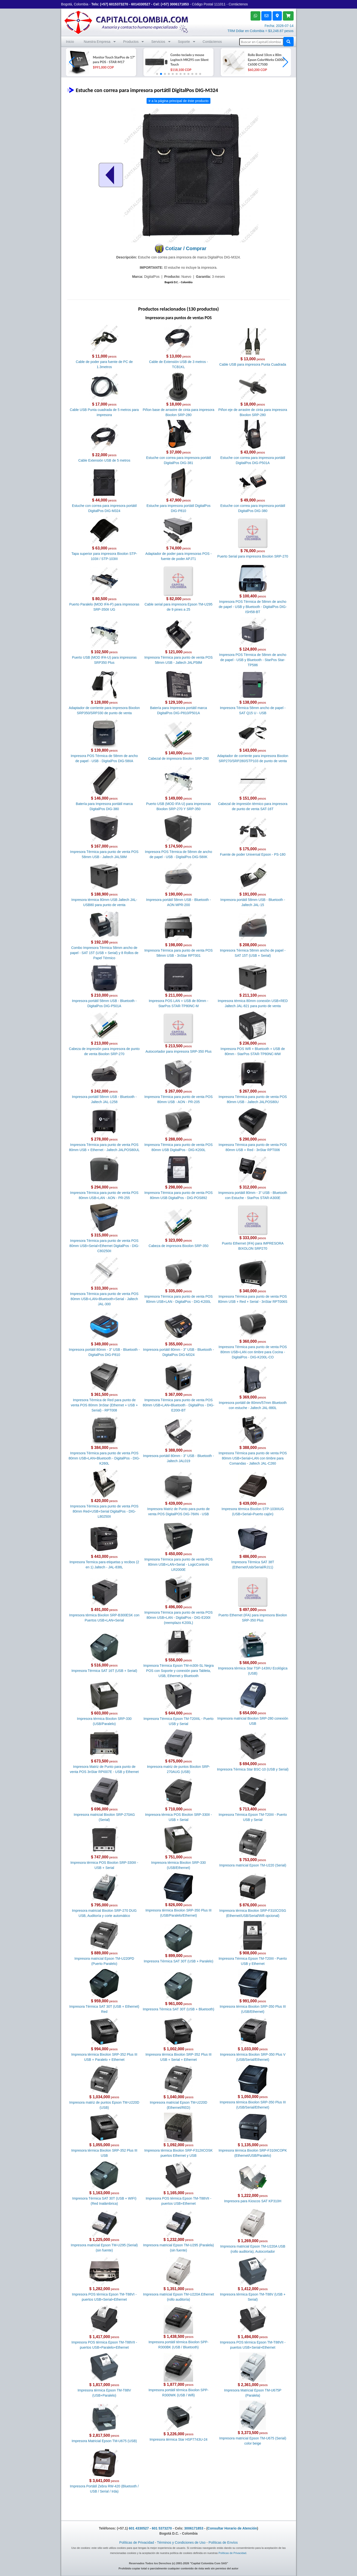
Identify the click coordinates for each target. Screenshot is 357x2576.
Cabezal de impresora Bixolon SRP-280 (178, 758)
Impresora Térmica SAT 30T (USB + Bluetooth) (178, 2009)
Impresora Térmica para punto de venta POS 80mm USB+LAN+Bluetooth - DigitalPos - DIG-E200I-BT (178, 1405)
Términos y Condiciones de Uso (181, 2542)
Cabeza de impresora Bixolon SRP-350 (178, 1246)
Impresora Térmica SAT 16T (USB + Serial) (104, 1671)
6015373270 (118, 4)
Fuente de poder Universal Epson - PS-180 (253, 854)
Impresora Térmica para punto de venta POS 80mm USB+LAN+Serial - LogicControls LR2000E (178, 1564)
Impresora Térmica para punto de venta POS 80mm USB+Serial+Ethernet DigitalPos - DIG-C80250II (104, 1246)
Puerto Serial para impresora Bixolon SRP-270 (252, 556)
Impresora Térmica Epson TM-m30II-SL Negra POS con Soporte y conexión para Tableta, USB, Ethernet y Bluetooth (178, 1671)
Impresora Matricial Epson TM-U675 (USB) (104, 2441)
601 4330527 (139, 2528)
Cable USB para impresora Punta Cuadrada (252, 364)
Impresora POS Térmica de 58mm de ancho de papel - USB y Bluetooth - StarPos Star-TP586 (252, 660)
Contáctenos (238, 4)
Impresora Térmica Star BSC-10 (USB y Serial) (252, 1769)
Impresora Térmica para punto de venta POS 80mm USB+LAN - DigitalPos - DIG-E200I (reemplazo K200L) (178, 1617)
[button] (285, 62)
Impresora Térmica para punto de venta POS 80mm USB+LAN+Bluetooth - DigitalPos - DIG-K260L (104, 1458)
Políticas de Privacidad (136, 2542)
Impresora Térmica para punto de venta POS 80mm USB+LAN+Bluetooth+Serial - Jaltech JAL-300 (104, 1299)
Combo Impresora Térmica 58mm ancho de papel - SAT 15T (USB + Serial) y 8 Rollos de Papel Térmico (104, 953)
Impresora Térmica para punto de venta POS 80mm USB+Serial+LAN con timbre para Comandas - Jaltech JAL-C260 (253, 1458)
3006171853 (179, 4)
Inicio (70, 42)
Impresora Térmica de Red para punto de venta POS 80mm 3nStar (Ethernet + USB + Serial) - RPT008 (104, 1405)
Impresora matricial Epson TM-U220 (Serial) (252, 1865)
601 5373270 (162, 2528)
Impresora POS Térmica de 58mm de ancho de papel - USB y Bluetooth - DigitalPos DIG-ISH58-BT (253, 607)
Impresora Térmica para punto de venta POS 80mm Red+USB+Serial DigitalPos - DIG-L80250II (104, 1511)
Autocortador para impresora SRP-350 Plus (178, 1051)
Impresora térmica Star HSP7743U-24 (178, 2439)
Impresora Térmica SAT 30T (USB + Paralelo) (178, 1961)
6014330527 (140, 4)
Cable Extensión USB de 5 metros (104, 460)
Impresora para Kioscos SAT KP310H (252, 2201)
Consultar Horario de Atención (232, 2528)
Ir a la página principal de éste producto (178, 101)
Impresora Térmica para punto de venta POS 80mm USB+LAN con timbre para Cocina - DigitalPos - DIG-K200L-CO (253, 1352)
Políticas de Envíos (223, 2542)
